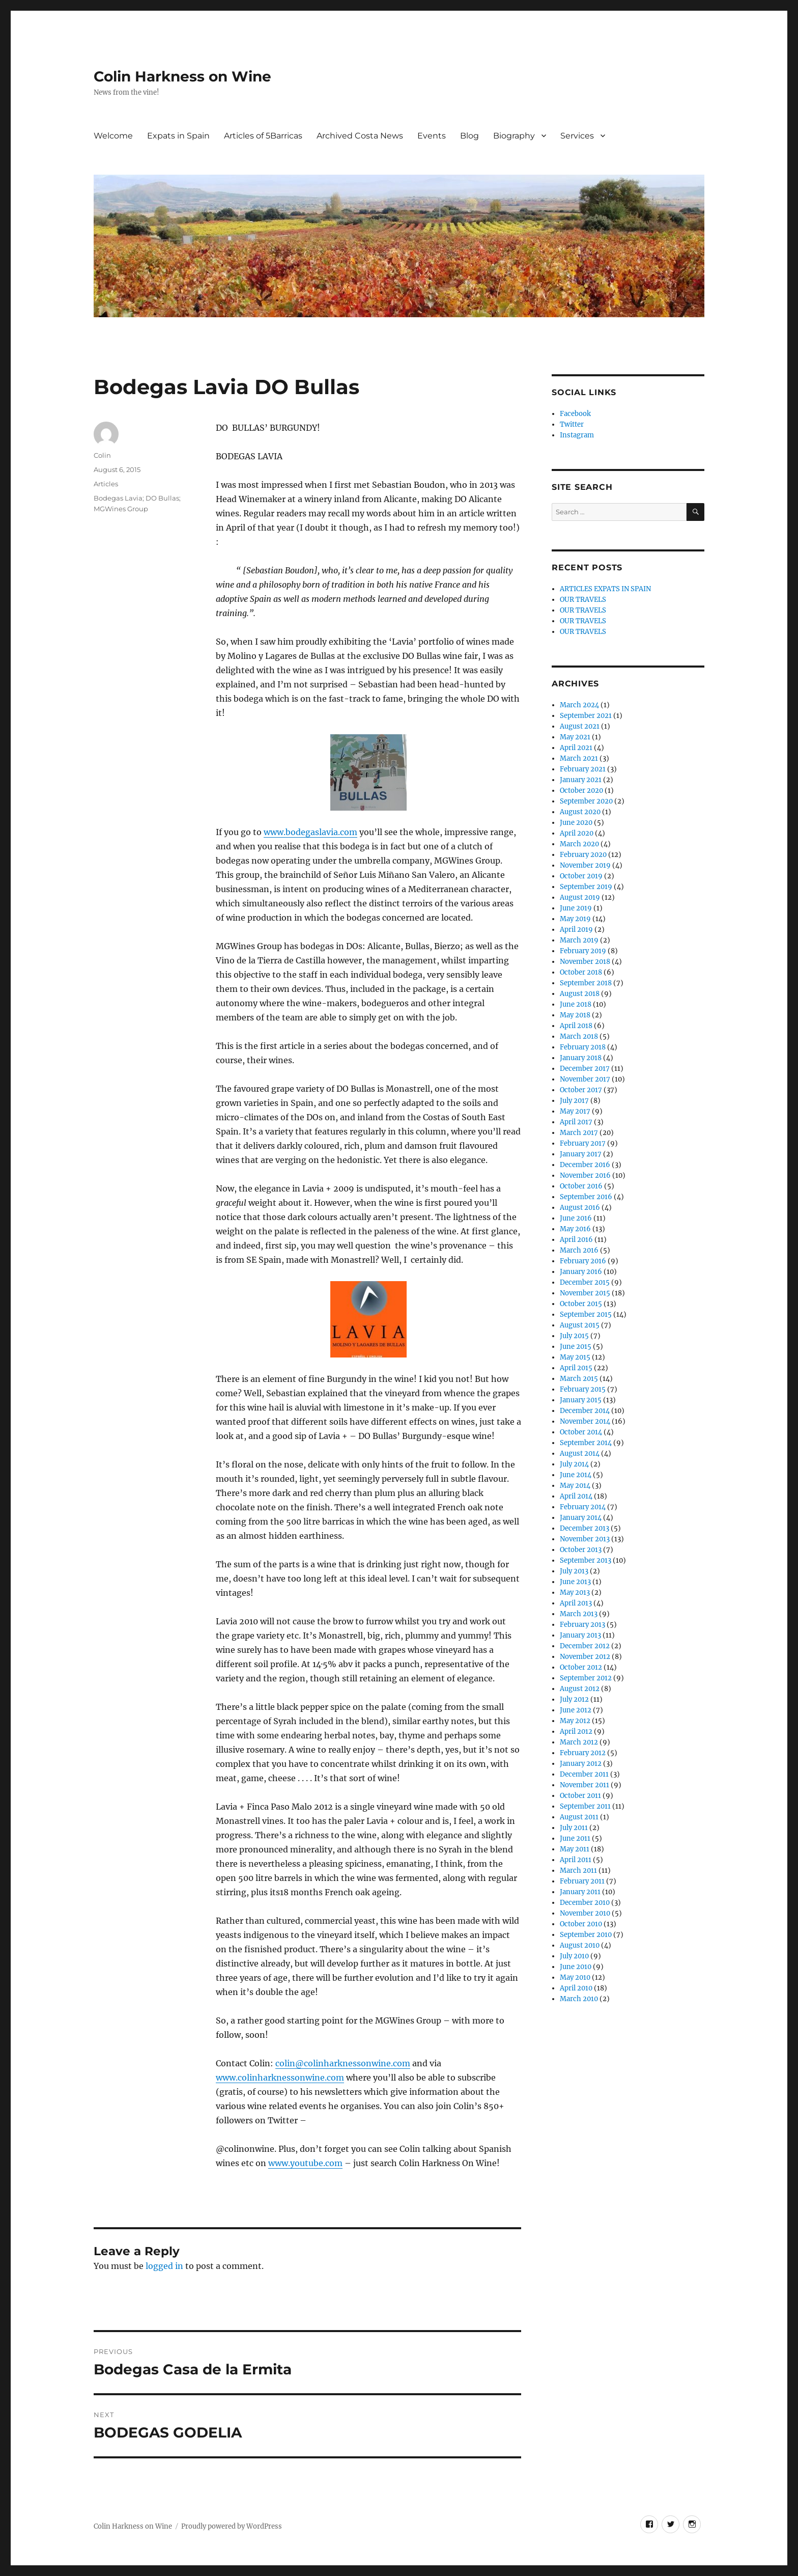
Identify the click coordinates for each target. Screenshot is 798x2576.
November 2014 (585, 1421)
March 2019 (579, 940)
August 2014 (580, 1453)
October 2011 (580, 1795)
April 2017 (576, 1122)
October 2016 (581, 1186)
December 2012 (585, 1646)
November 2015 (585, 1293)
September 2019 (586, 886)
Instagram (577, 435)
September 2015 (586, 1314)
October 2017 (581, 1090)
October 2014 (581, 1432)
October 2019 (581, 876)
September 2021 (586, 715)
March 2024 (579, 705)
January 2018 (581, 1058)
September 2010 (586, 1934)
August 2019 (580, 897)
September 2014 (586, 1442)
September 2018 (586, 983)
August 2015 (580, 1325)
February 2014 (583, 1507)
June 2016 (576, 1218)
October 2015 (581, 1303)
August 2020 (580, 812)
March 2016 (579, 1250)
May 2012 (575, 1720)
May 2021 (575, 737)
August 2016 (580, 1207)
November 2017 (585, 1079)
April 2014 (576, 1496)
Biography (514, 136)
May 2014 (575, 1485)
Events (431, 136)
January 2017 (581, 1154)
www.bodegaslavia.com (310, 832)
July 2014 (574, 1464)
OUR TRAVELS (583, 599)
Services (577, 136)
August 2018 (580, 993)
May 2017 (575, 1111)
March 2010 (579, 1999)
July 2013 (574, 1571)
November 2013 (585, 1539)
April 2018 (576, 1025)
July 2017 (574, 1100)
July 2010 (574, 1956)
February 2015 (583, 1389)
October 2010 (581, 1924)
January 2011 (580, 1892)
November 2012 (585, 1656)
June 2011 (575, 1838)
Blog (469, 136)
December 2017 (585, 1068)
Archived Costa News (360, 136)
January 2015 (581, 1400)
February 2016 (583, 1261)
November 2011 (584, 1785)
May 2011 (574, 1849)
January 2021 (581, 779)
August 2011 (579, 1817)
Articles (106, 484)
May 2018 (575, 1015)
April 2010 (576, 1988)
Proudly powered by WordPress (231, 2526)
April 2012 (576, 1731)
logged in (164, 2266)
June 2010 (575, 1966)
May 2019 (575, 919)
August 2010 (580, 1945)
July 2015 (574, 1336)
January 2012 (581, 1763)
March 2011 (578, 1870)
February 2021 (583, 769)
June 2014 (575, 1475)
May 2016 (575, 1229)
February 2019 (583, 951)
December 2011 (584, 1774)
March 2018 (579, 1036)
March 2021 (579, 758)
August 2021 (580, 726)
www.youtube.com (305, 2163)
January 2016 (581, 1271)
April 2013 (576, 1603)
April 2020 (576, 833)
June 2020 (576, 822)
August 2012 (580, 1688)
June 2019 (576, 908)
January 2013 (580, 1635)
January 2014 (581, 1517)
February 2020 (583, 854)
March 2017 (579, 1132)
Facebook (575, 413)
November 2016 (585, 1175)
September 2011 (585, 1806)
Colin (102, 455)
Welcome (113, 136)
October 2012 (581, 1667)
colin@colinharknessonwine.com (342, 2063)
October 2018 (581, 972)
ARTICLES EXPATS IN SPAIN (605, 589)
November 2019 (585, 865)
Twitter (572, 424)
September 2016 (586, 1197)
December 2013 (584, 1528)
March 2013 (578, 1614)
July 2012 (574, 1699)
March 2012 (579, 1742)
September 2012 (586, 1678)
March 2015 (579, 1378)
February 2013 (582, 1624)
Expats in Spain (178, 136)
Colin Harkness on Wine (182, 76)
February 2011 (582, 1881)
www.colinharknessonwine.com (280, 2077)
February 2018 (583, 1047)
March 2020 (579, 844)
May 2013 (575, 1592)
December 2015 (585, 1282)
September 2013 (585, 1560)
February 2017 (583, 1143)
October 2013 (581, 1549)
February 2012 (583, 1753)
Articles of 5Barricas (263, 136)
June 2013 (575, 1581)
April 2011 (575, 1859)
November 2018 (585, 961)
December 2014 (585, 1410)
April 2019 (576, 929)
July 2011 (574, 1827)
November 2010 (585, 1913)
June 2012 (575, 1710)
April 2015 (576, 1368)
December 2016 (585, 1164)
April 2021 (576, 747)
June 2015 (575, 1346)
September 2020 (586, 801)
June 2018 (575, 1004)
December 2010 (585, 1902)
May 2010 (575, 1977)
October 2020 (581, 790)
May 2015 (575, 1357)
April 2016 (576, 1239)
